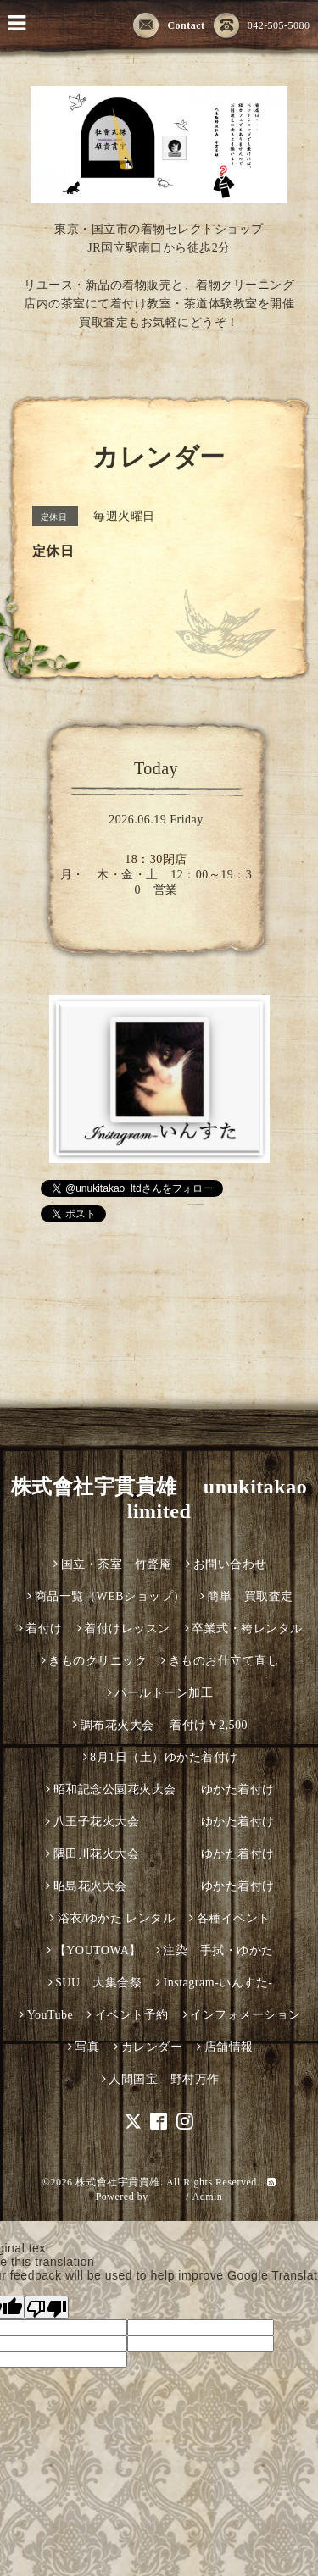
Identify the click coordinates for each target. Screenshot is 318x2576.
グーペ (167, 2196)
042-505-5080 (262, 26)
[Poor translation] (47, 2307)
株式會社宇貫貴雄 (117, 2182)
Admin (207, 2196)
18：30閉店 (156, 859)
